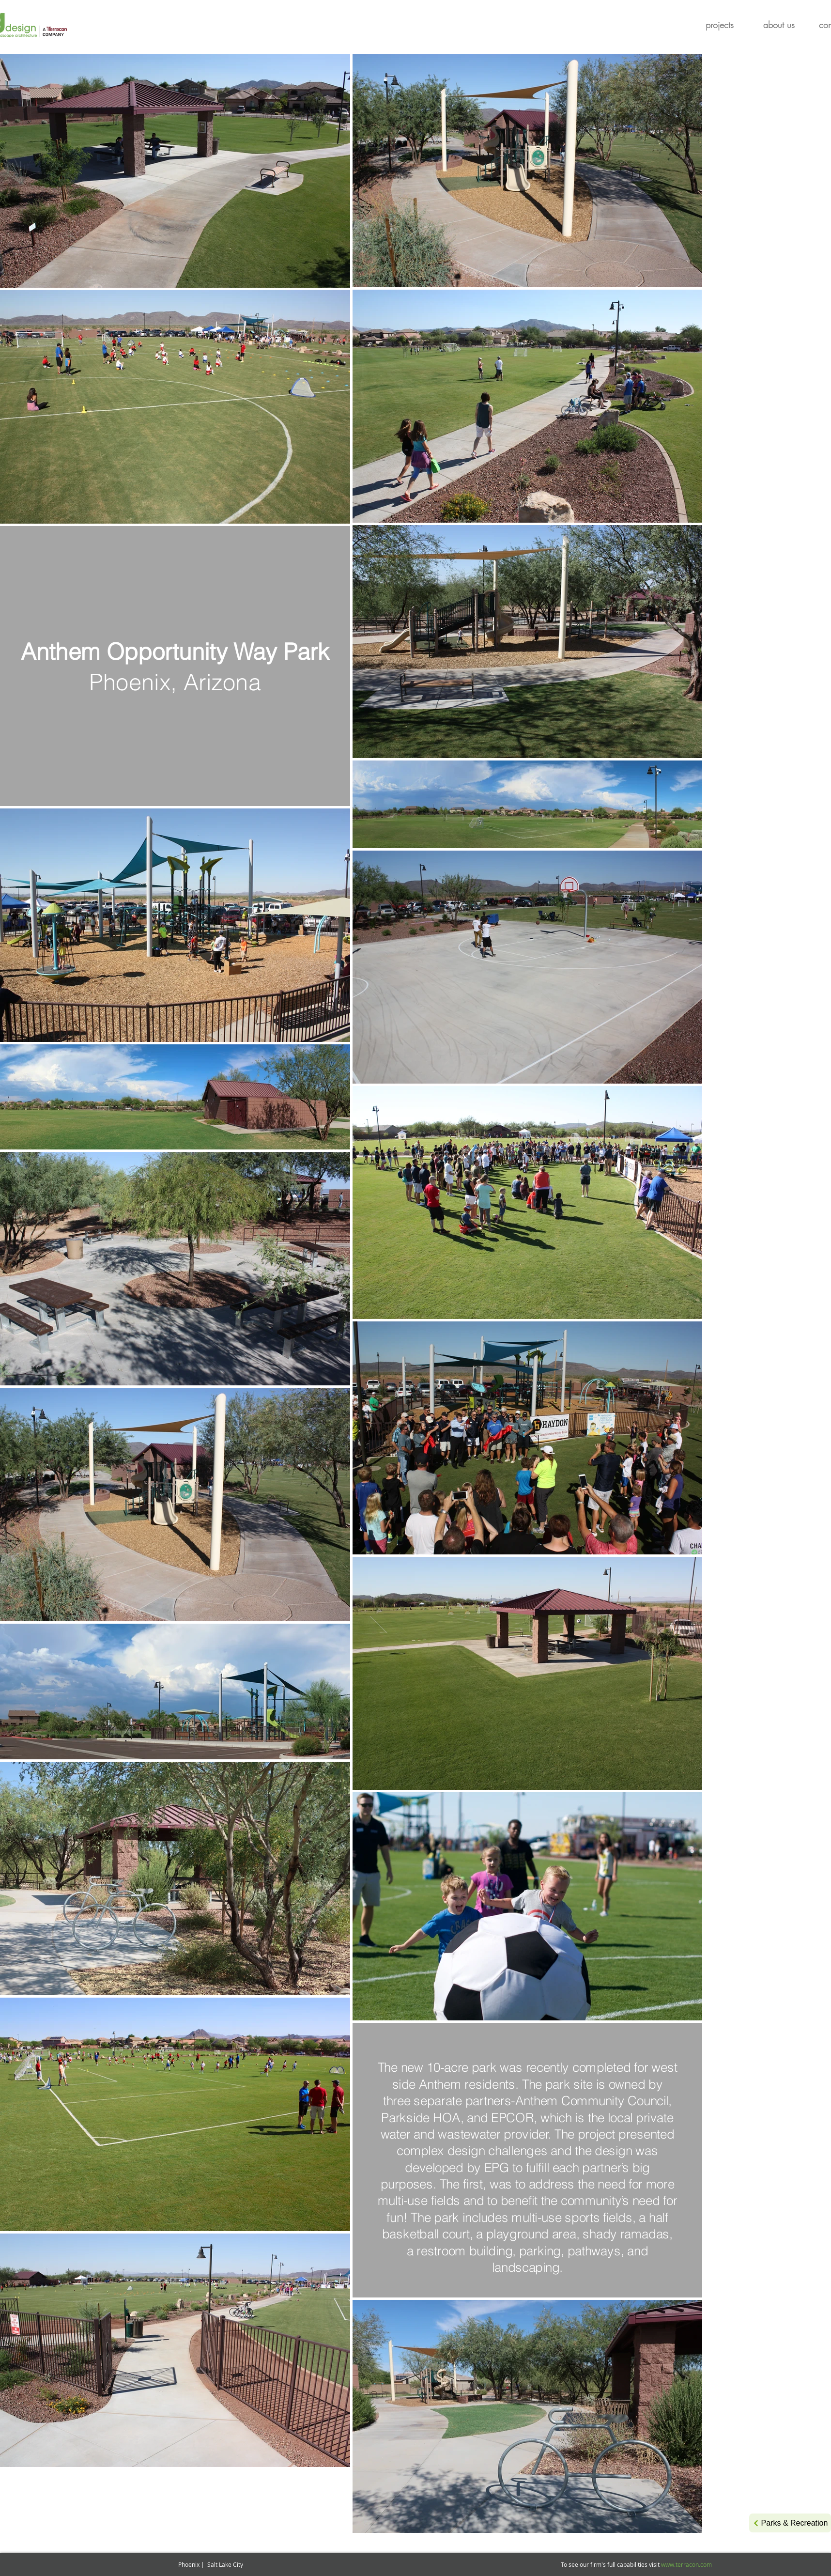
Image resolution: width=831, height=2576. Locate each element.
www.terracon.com (686, 2564)
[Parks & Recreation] (790, 2523)
